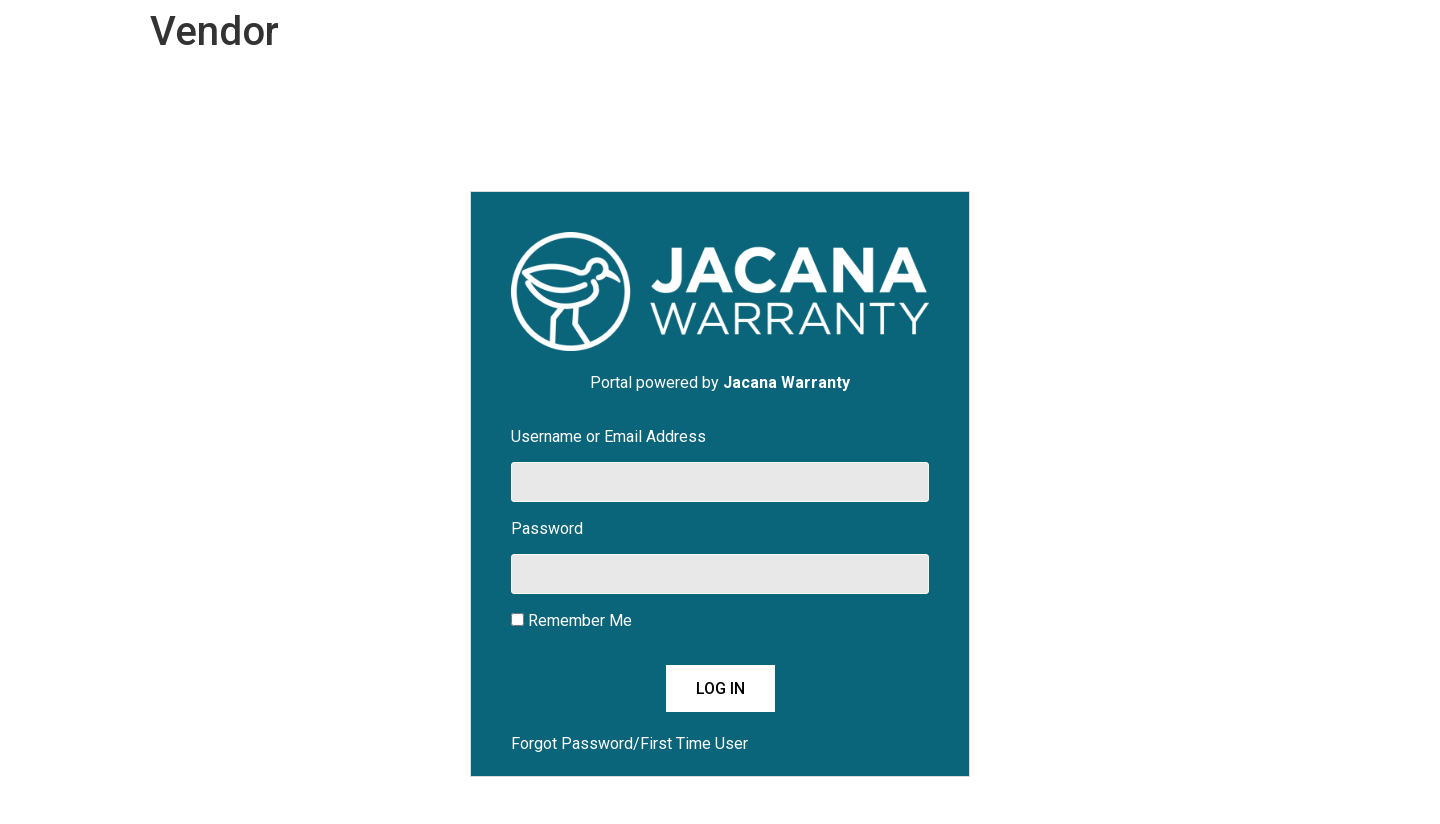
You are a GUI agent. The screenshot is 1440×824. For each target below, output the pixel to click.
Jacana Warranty (786, 382)
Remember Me (571, 621)
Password (547, 529)
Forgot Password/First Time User (629, 743)
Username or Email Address (608, 437)
